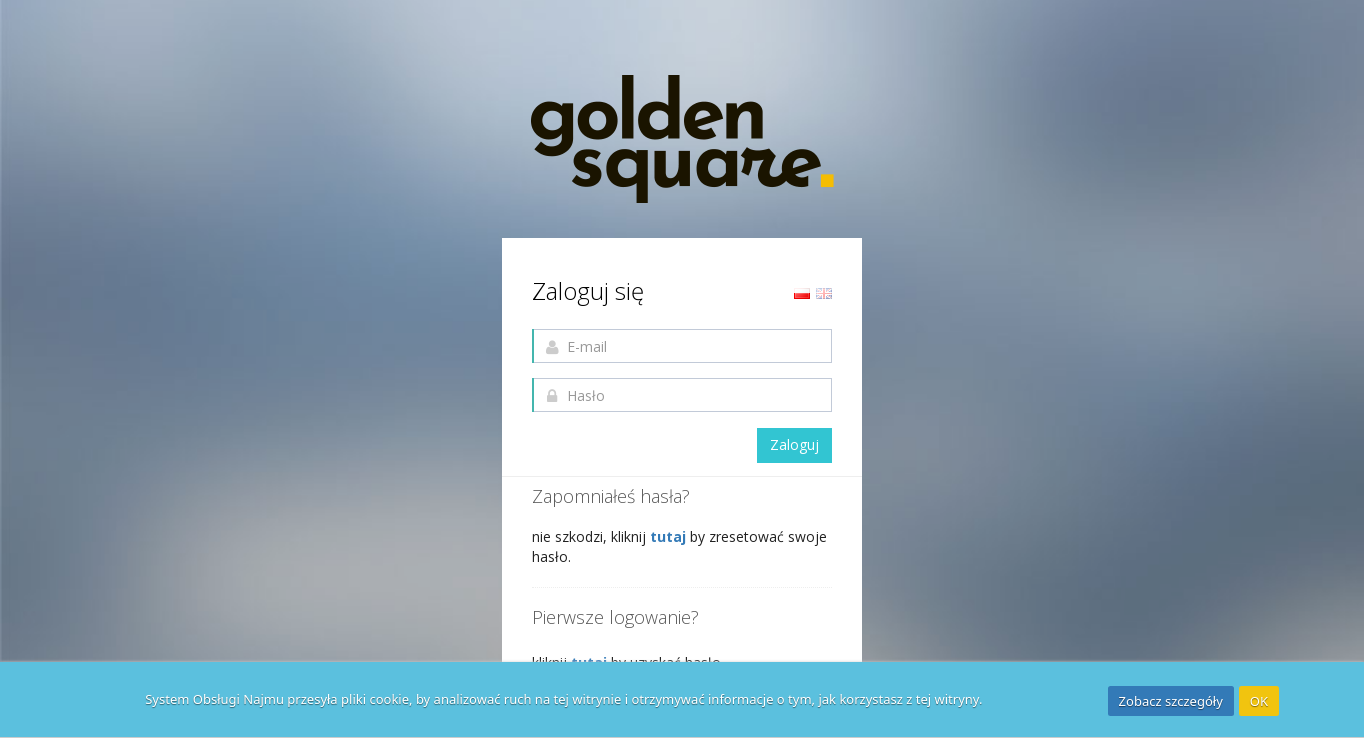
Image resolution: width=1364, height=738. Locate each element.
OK (1259, 701)
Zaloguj (794, 444)
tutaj (670, 536)
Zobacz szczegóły (1171, 701)
